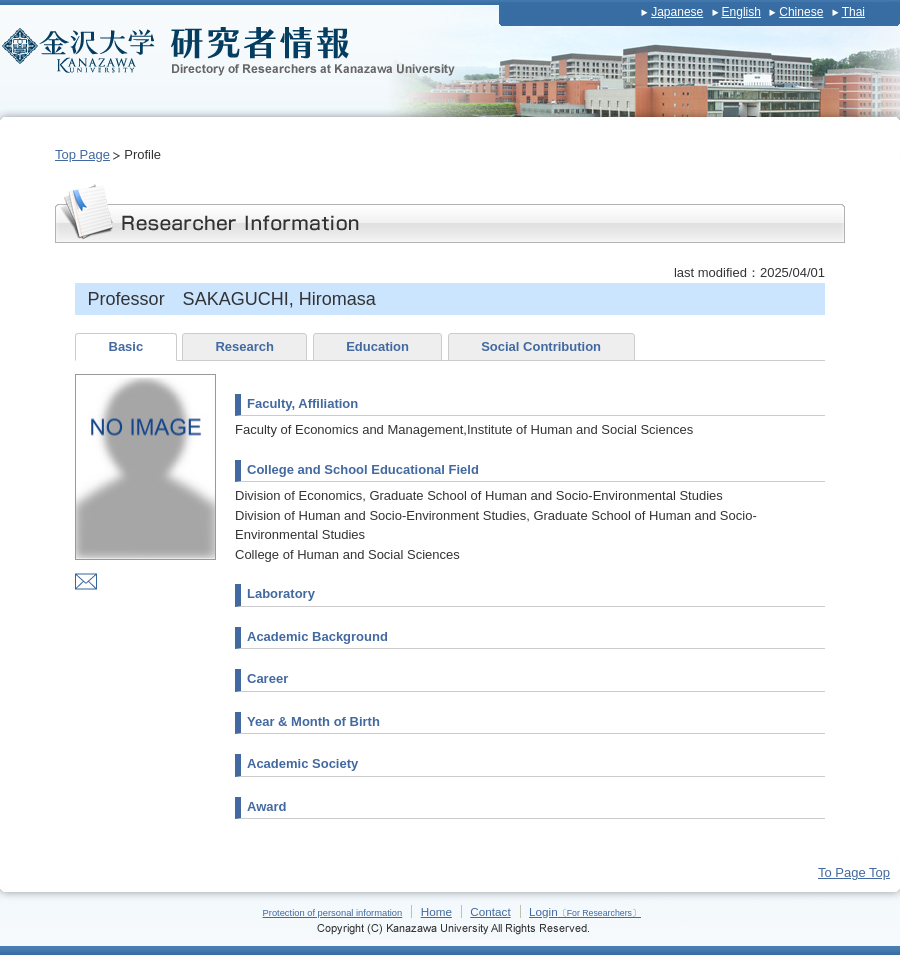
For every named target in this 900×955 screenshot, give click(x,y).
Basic (126, 346)
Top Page (82, 154)
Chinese (801, 12)
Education (377, 346)
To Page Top (854, 872)
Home (436, 911)
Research (244, 346)
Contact (490, 911)
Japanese (677, 12)
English (741, 12)
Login (585, 911)
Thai (853, 12)
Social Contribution (541, 346)
